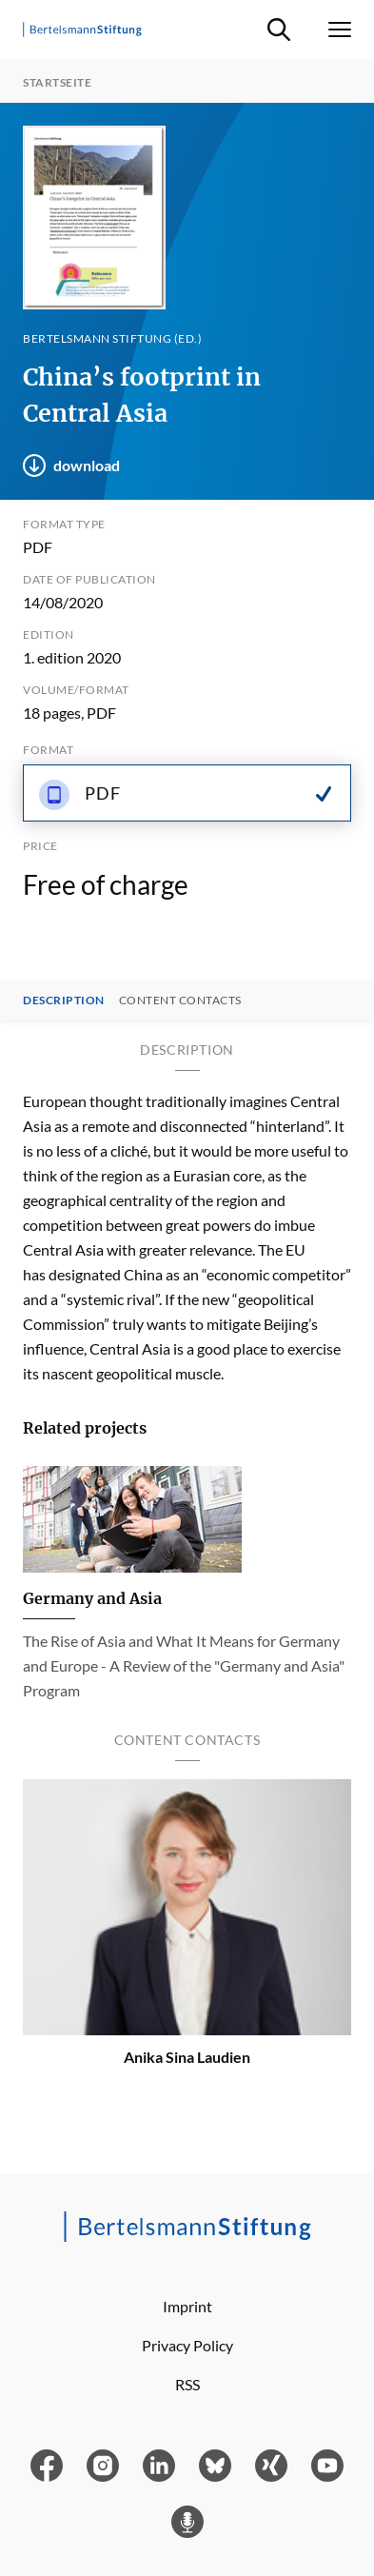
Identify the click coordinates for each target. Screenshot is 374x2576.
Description (64, 1000)
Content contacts (180, 1000)
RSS (187, 2384)
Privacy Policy (187, 2345)
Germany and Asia (92, 1598)
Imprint (187, 2306)
